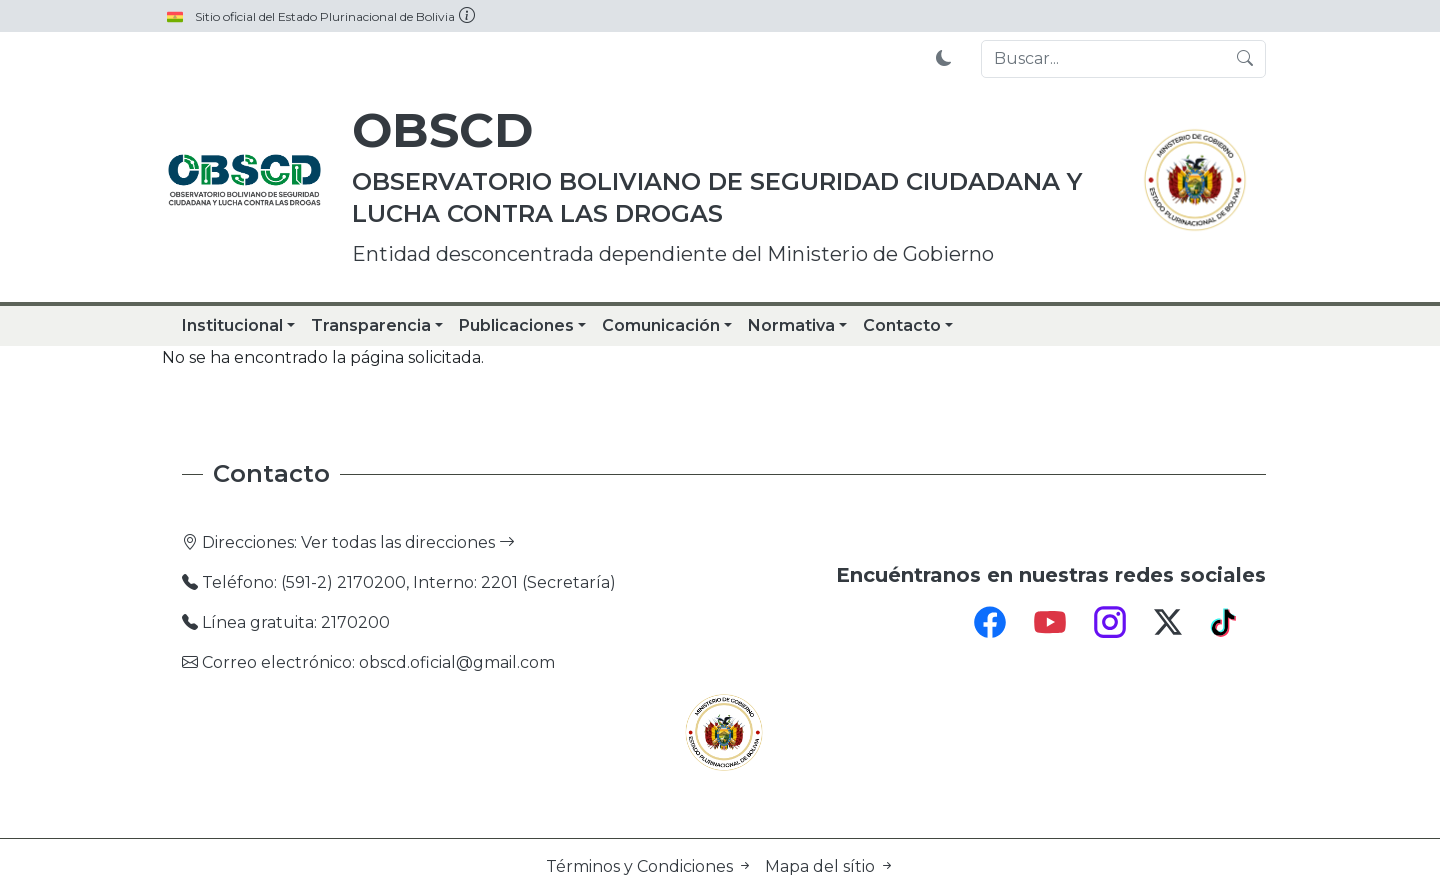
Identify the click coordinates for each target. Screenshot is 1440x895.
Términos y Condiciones (651, 866)
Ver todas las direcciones (408, 542)
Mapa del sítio (830, 866)
